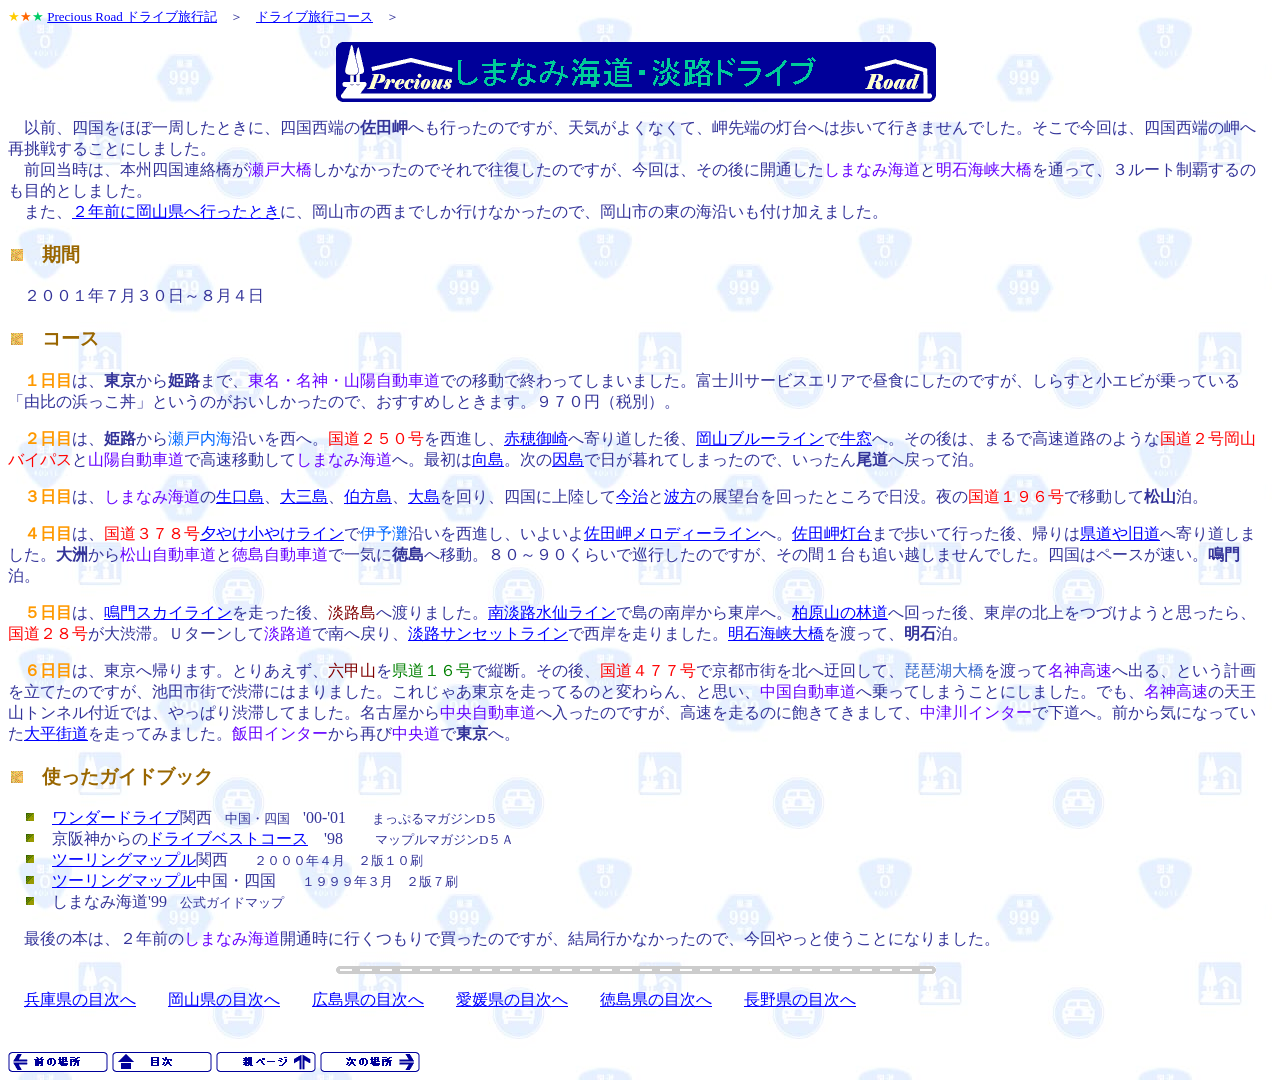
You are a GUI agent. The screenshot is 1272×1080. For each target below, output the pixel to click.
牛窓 (856, 438)
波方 (680, 496)
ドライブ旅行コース (314, 16)
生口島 (240, 496)
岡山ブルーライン (760, 438)
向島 (488, 459)
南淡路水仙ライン (552, 612)
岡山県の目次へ (224, 999)
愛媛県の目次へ (512, 999)
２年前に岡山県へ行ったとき (176, 211)
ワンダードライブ (116, 817)
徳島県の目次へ (656, 999)
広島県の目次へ (368, 999)
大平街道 (56, 733)
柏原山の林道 (840, 612)
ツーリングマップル (124, 859)
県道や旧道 (1120, 533)
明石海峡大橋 (776, 633)
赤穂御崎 (536, 438)
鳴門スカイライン (168, 612)
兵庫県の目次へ (80, 999)
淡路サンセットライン (488, 633)
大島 (424, 496)
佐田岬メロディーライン (672, 533)
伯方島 (368, 496)
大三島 (304, 496)
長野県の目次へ (800, 999)
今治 (632, 496)
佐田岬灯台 (832, 533)
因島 (568, 459)
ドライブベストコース (228, 838)
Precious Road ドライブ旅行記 (132, 16)
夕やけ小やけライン (272, 533)
